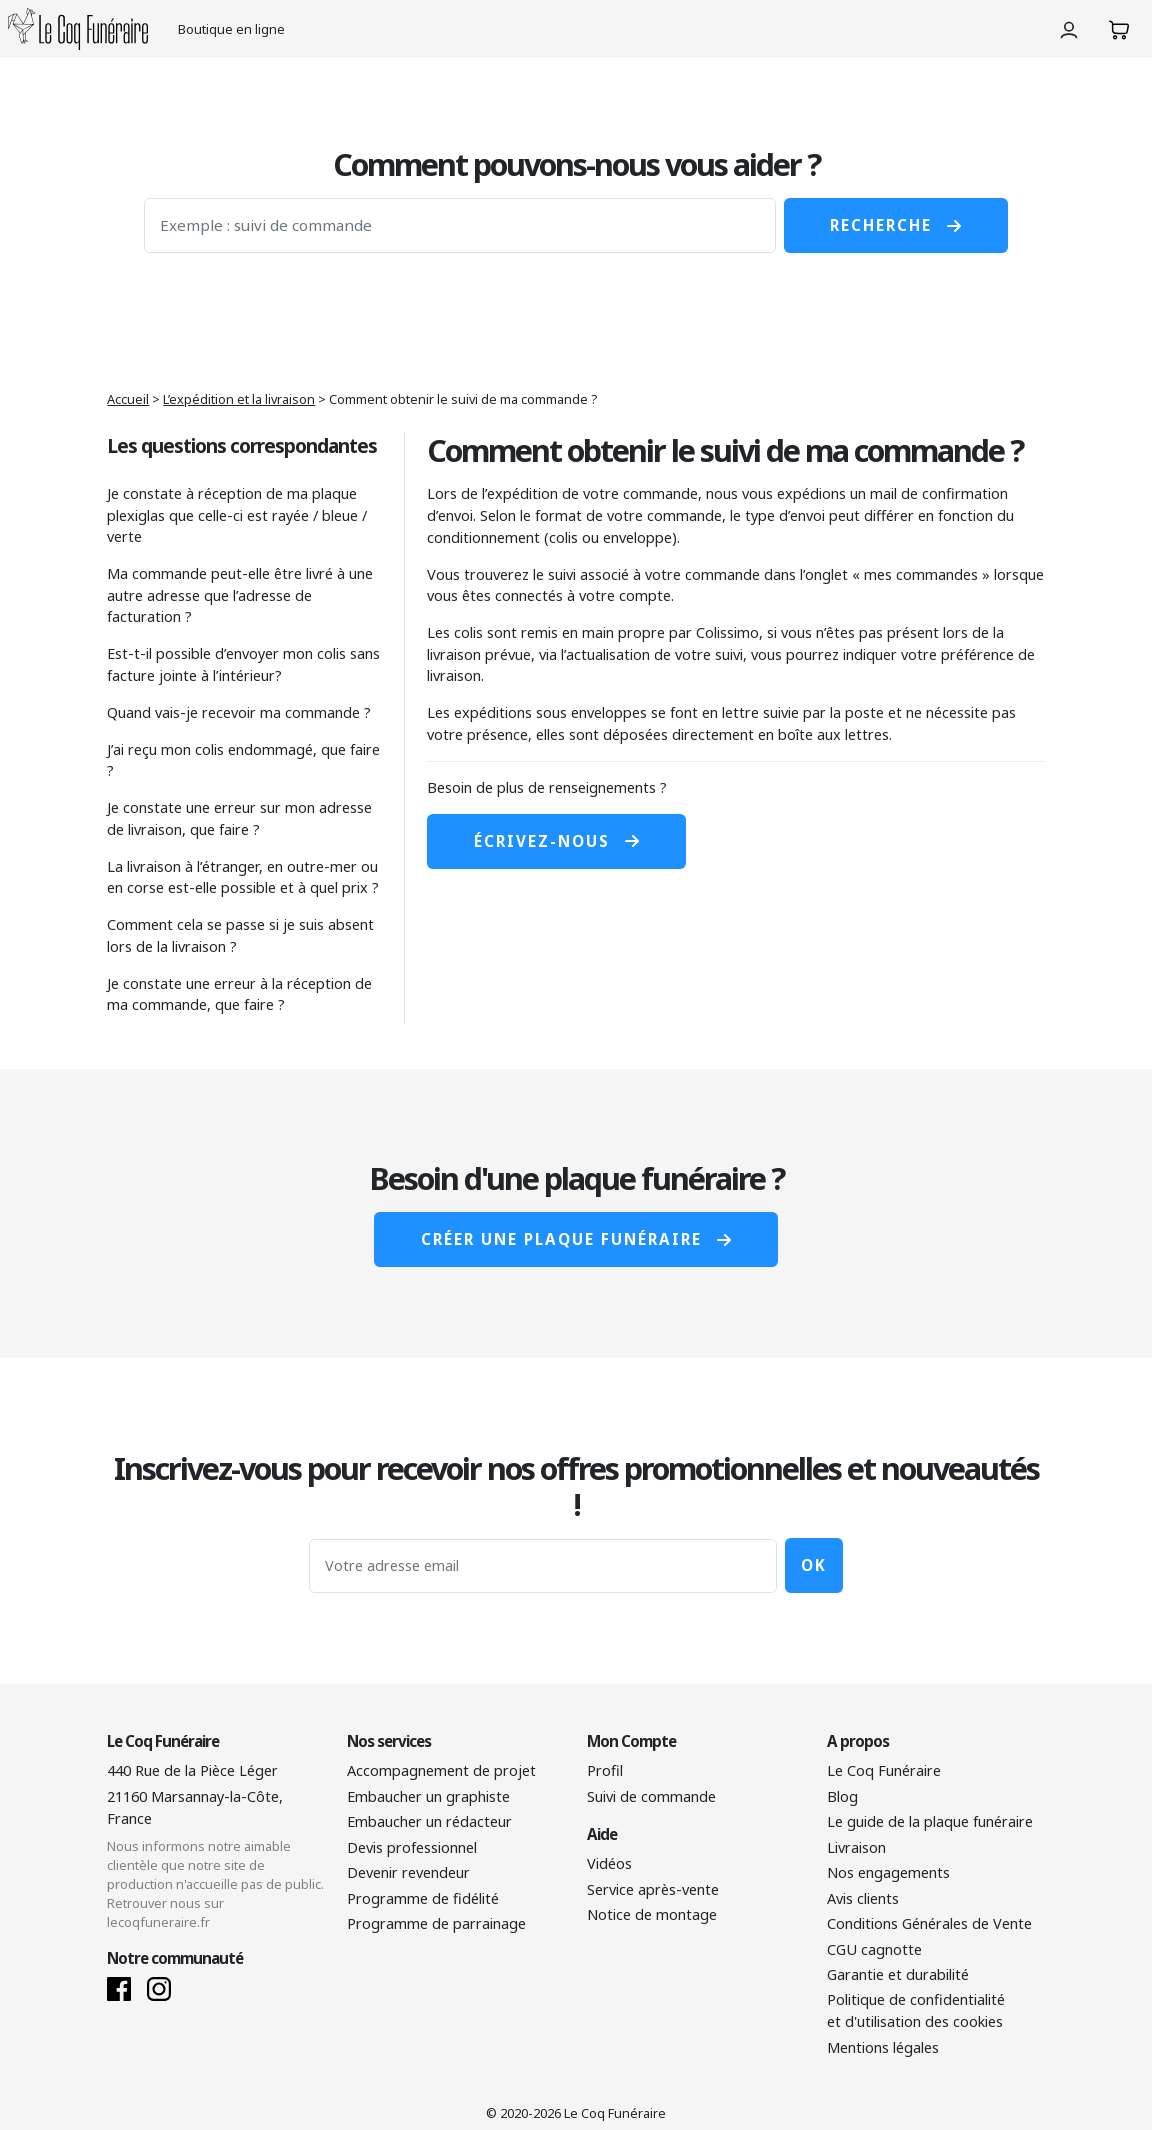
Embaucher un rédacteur (429, 1821)
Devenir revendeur (408, 1872)
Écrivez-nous (556, 841)
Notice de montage (652, 1914)
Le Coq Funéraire (884, 1770)
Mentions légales (883, 2047)
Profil (605, 1770)
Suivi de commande (651, 1796)
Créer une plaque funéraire (576, 1239)
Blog (842, 1796)
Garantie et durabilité (898, 1974)
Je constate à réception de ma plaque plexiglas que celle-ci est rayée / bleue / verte (237, 515)
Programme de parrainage (436, 1923)
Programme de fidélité (423, 1898)
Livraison (856, 1847)
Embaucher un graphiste (428, 1796)
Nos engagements (888, 1872)
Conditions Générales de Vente (929, 1923)
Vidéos (609, 1863)
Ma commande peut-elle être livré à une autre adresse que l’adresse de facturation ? (240, 595)
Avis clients (863, 1898)
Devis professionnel (412, 1847)
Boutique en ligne (231, 29)
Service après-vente (653, 1889)
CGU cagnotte (874, 1949)
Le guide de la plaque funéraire (930, 1821)
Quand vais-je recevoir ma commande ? (239, 712)
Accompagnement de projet (441, 1770)
